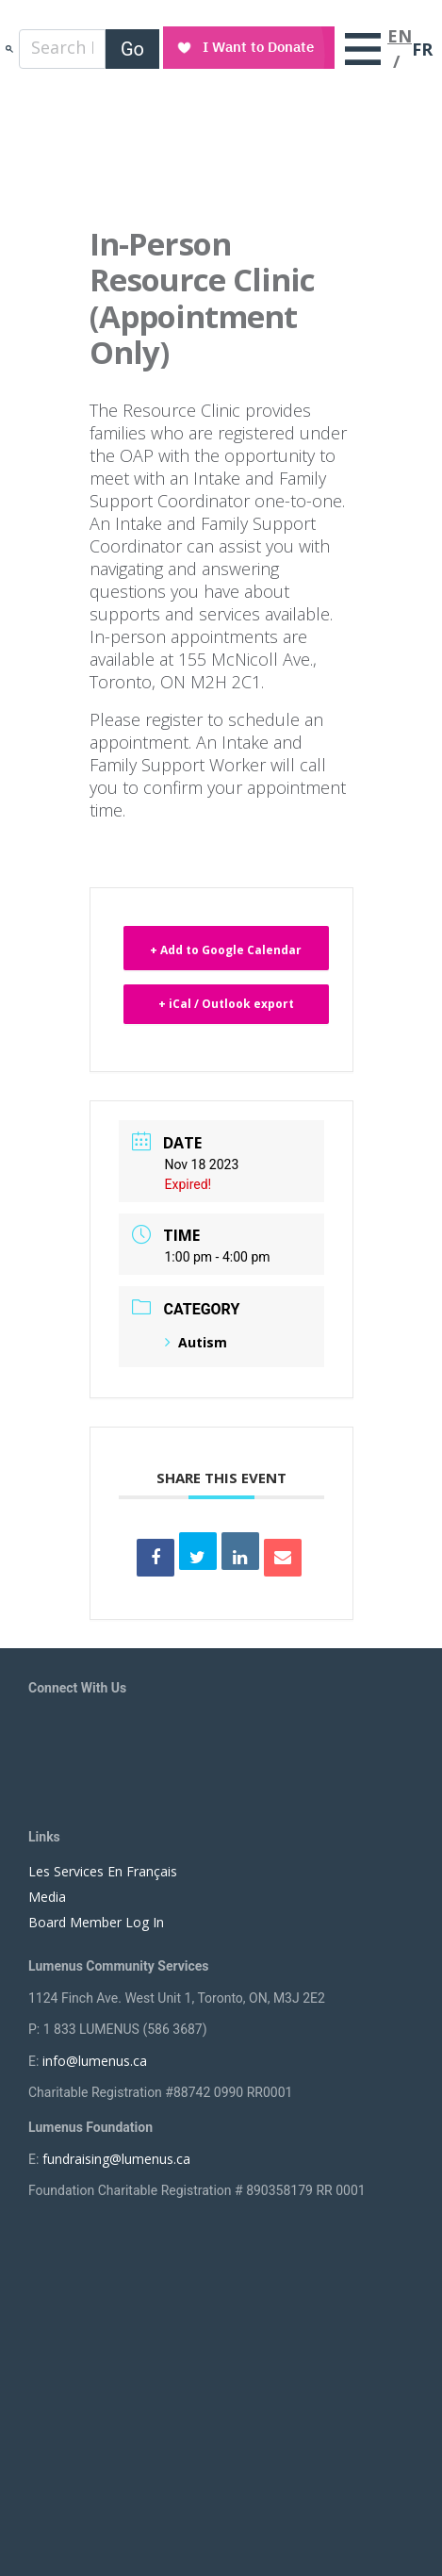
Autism (196, 1342)
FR (422, 49)
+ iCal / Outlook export (226, 1004)
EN (399, 36)
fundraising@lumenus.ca (116, 2159)
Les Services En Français (102, 1871)
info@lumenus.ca (94, 2061)
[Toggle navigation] (363, 49)
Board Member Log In (96, 1922)
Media (47, 1897)
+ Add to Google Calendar (226, 950)
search (9, 48)
